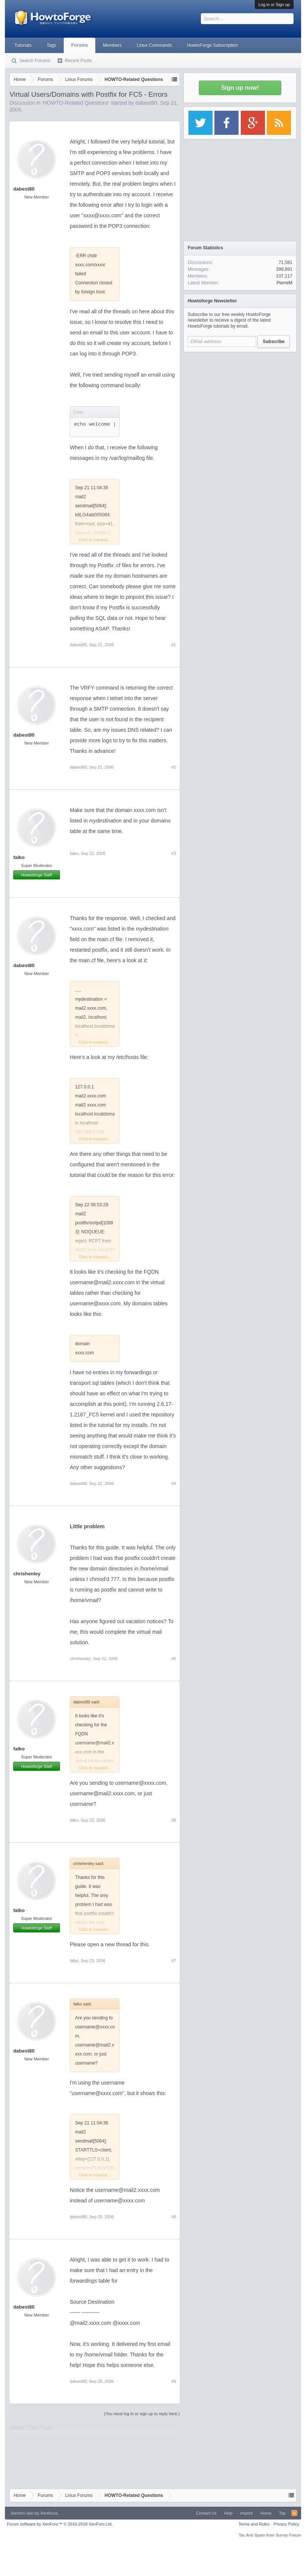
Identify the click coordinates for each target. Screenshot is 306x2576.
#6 (173, 1820)
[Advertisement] (240, 403)
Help (228, 2513)
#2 (173, 767)
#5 (173, 1658)
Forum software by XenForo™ (60, 2524)
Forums (79, 45)
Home (265, 2513)
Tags (51, 45)
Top (282, 2513)
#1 (173, 644)
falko (18, 857)
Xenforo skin (22, 2513)
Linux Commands (154, 45)
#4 (173, 1483)
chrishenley (26, 1573)
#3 (173, 853)
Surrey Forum (288, 2535)
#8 (173, 2216)
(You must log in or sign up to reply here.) (142, 2413)
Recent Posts (78, 60)
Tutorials (23, 45)
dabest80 (146, 103)
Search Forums (34, 60)
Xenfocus (49, 2513)
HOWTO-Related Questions (75, 103)
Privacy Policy (286, 2524)
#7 (173, 1960)
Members (112, 45)
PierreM (284, 282)
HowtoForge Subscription (212, 45)
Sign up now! (240, 87)
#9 (173, 2381)
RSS (294, 2513)
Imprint (246, 2513)
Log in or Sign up (274, 4)
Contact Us (206, 2513)
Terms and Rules (254, 2524)
